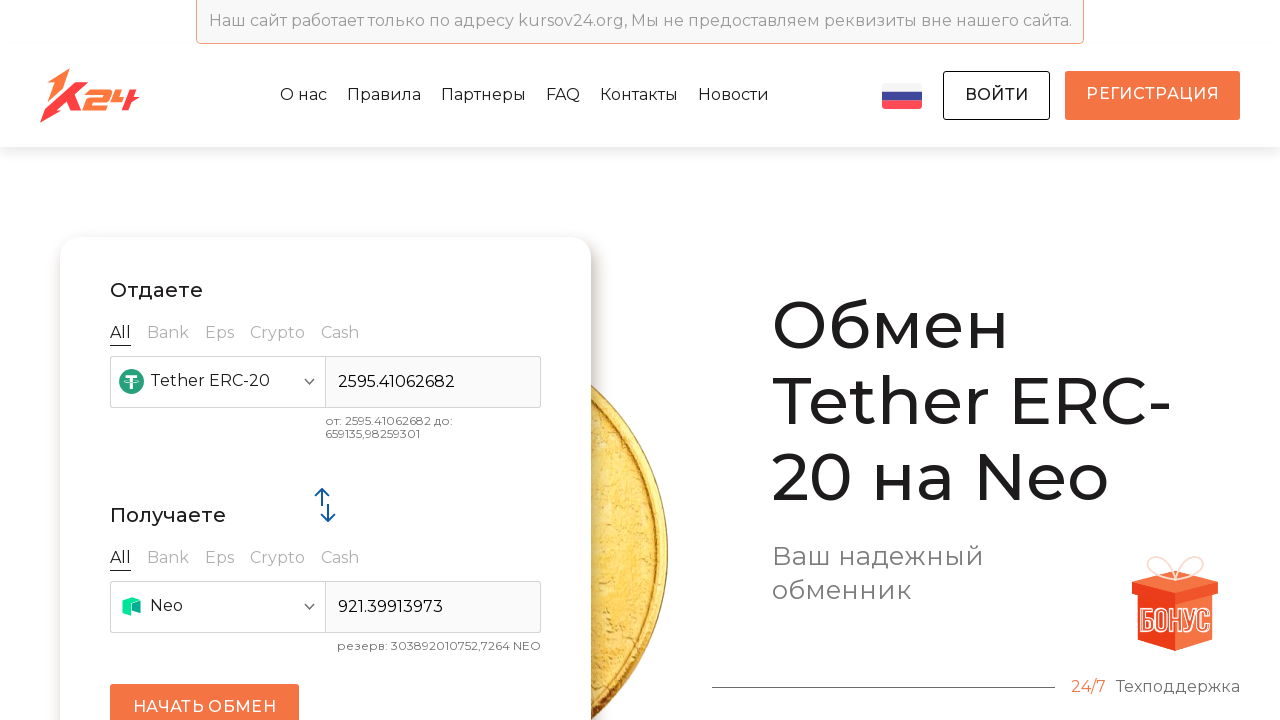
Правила (384, 94)
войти (997, 94)
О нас (303, 94)
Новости (733, 94)
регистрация (1152, 93)
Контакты (639, 94)
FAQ (563, 94)
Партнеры (483, 94)
